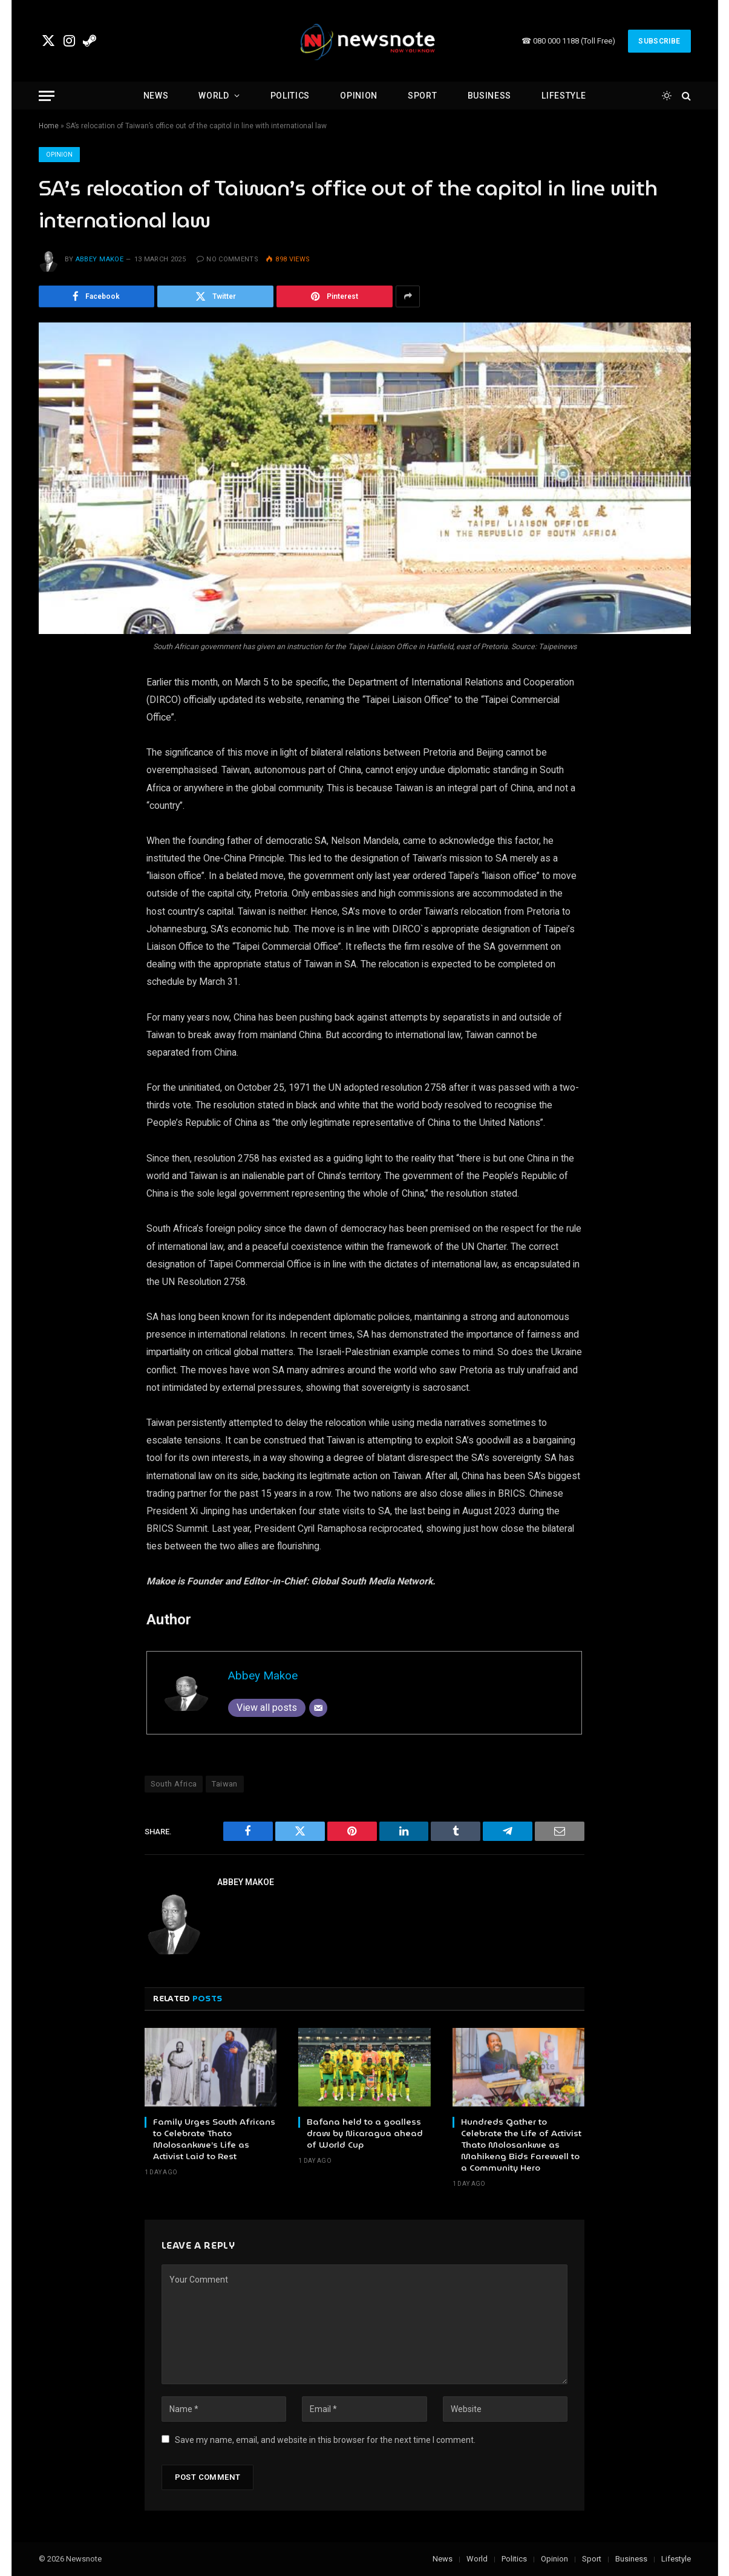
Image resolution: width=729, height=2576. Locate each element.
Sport (422, 95)
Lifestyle (563, 95)
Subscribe (659, 41)
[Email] (318, 1708)
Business (490, 95)
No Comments (227, 259)
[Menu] (46, 96)
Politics (290, 95)
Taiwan (224, 1783)
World (213, 95)
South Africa (174, 1783)
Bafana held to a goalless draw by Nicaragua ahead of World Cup (365, 2133)
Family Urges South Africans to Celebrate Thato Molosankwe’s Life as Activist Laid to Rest (214, 2139)
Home (49, 126)
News (156, 95)
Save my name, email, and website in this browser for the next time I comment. (325, 2440)
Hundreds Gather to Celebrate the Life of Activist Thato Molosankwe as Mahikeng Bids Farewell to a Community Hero (521, 2145)
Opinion (359, 95)
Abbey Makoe (100, 259)
